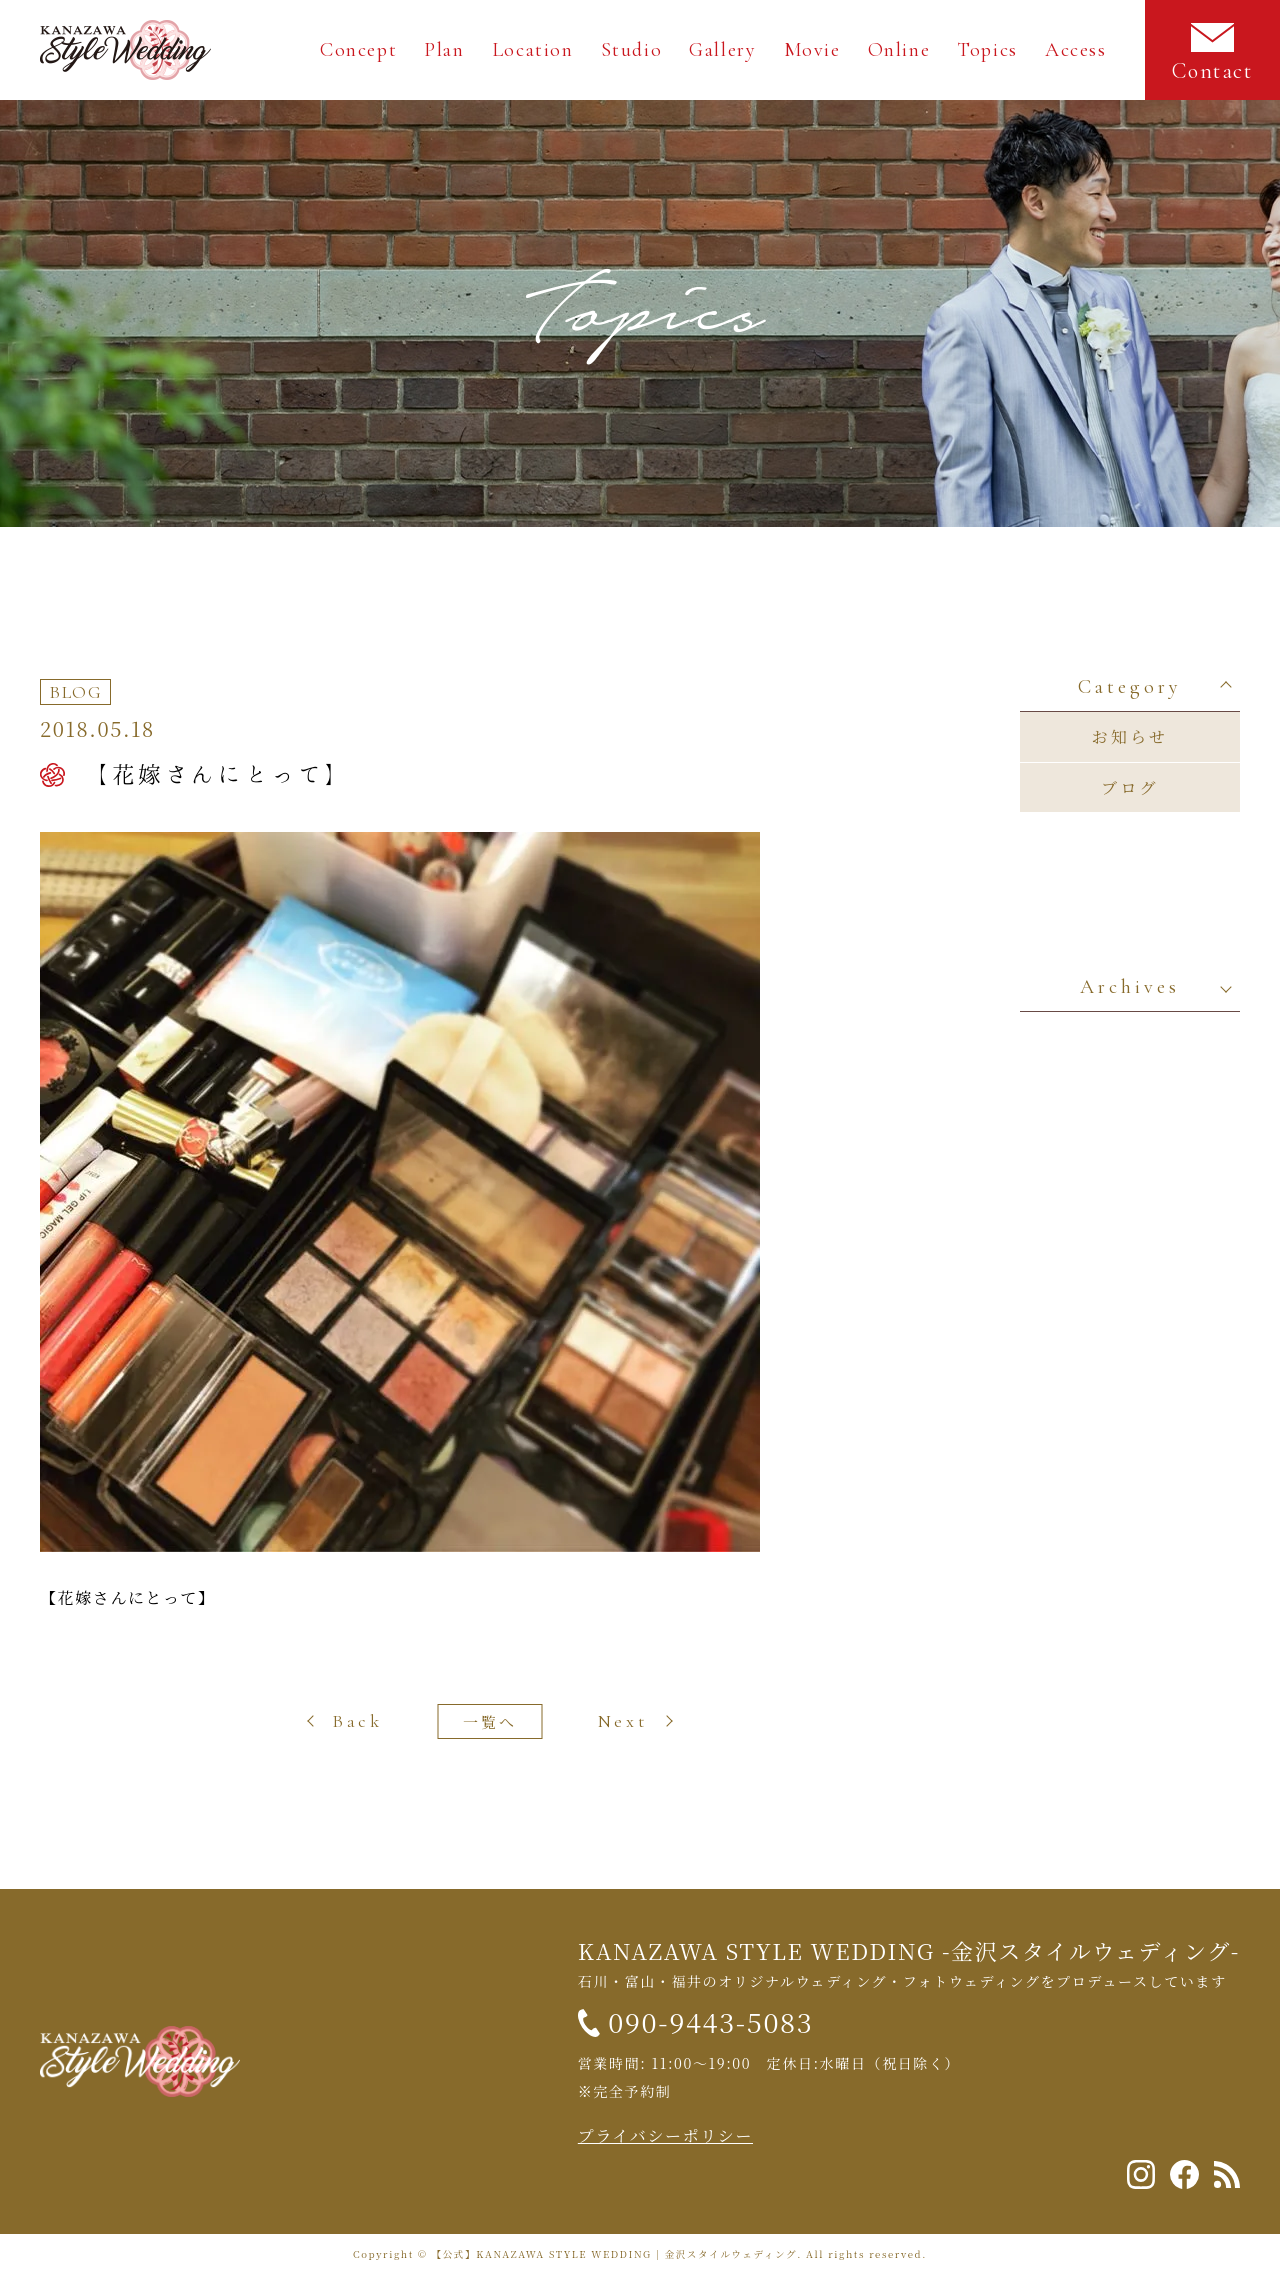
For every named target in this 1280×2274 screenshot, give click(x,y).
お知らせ (1130, 736)
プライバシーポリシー (665, 2135)
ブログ (1130, 787)
